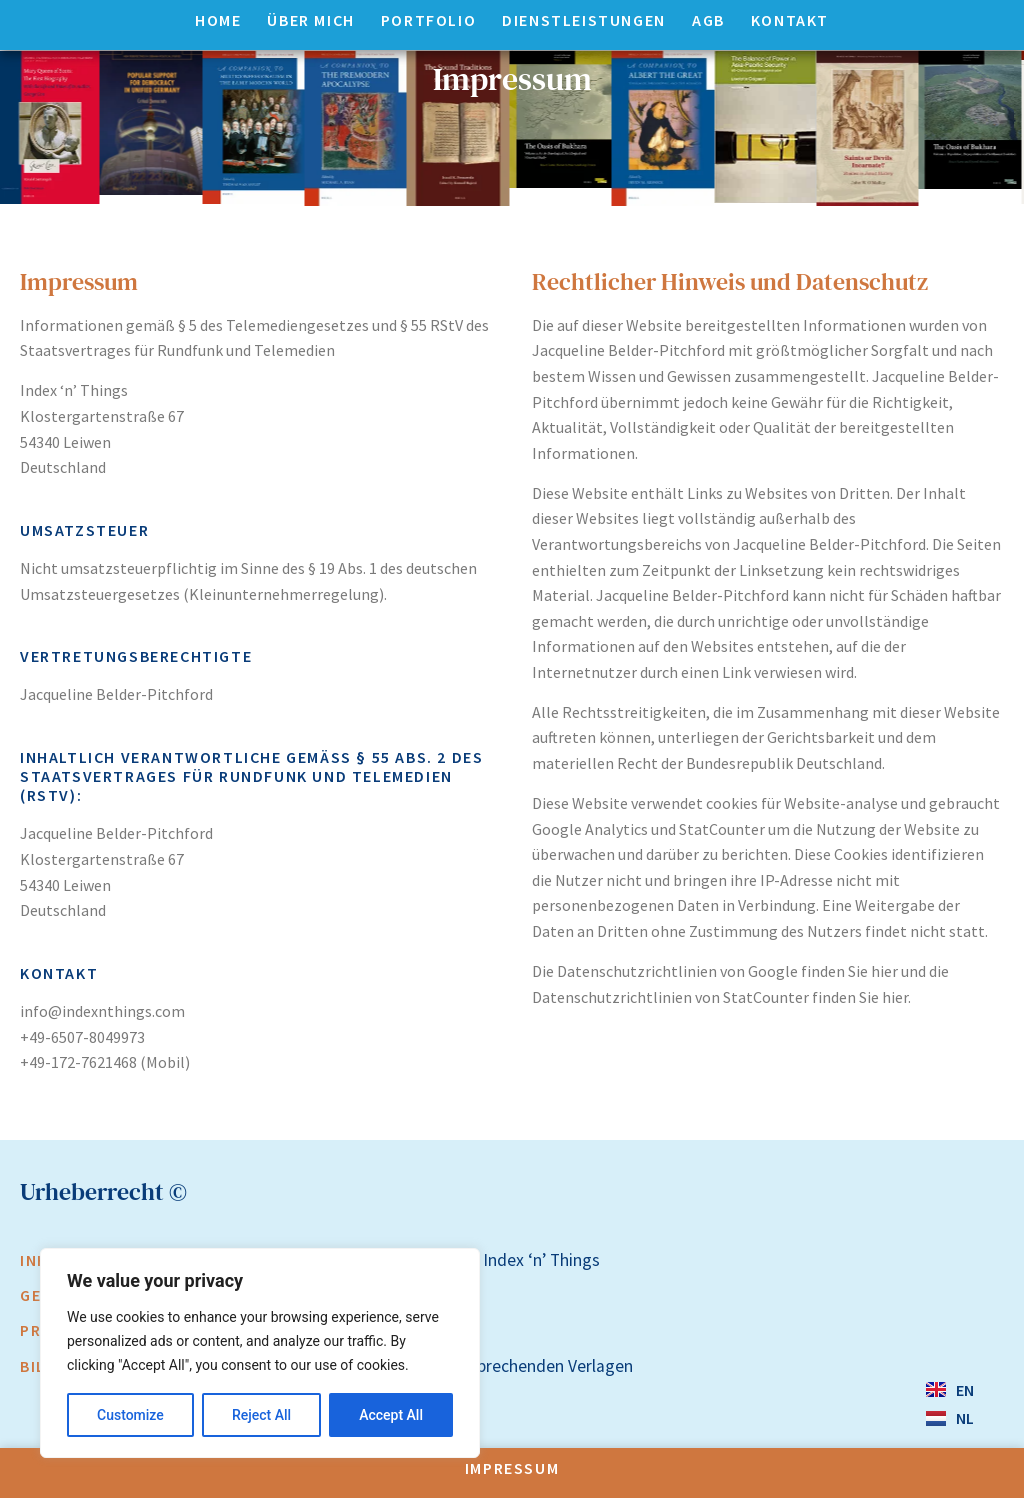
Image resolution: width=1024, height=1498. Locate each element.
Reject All (261, 1415)
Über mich (310, 20)
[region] (260, 1353)
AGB (708, 20)
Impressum (512, 1468)
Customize (130, 1415)
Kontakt (790, 20)
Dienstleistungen (584, 20)
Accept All (391, 1415)
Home (218, 20)
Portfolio (428, 20)
